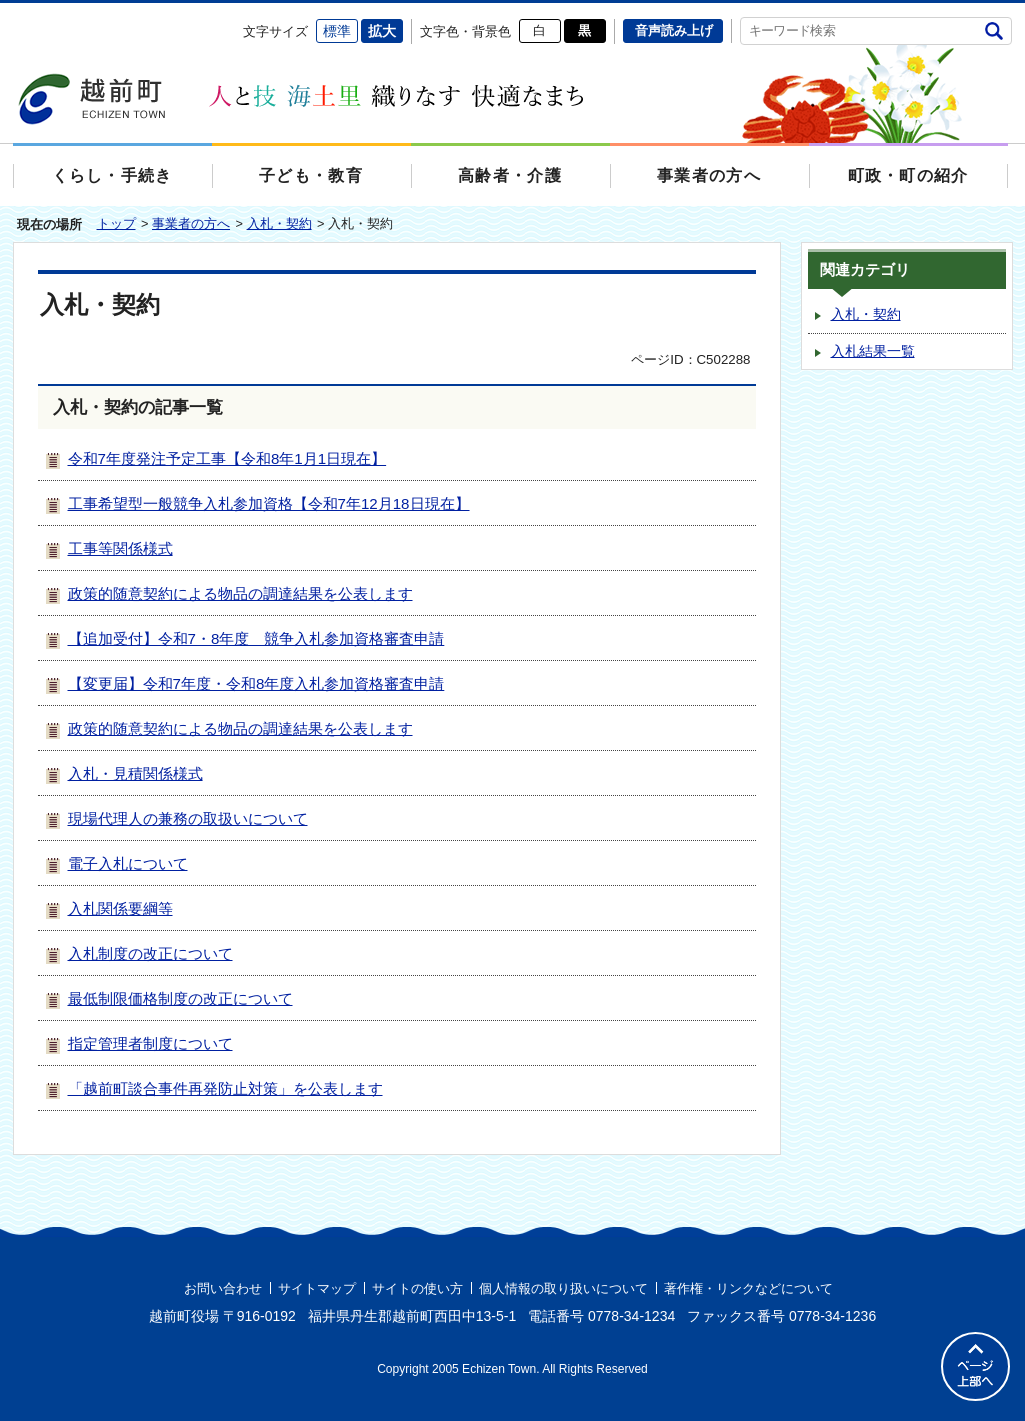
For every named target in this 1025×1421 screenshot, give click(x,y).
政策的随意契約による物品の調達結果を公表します (240, 593)
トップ (116, 223)
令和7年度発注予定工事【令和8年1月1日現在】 (227, 458)
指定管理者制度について (150, 1043)
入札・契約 (279, 223)
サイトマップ (317, 1288)
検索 (994, 30)
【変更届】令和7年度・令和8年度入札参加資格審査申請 (256, 683)
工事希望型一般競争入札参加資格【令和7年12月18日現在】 (269, 503)
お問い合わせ (223, 1288)
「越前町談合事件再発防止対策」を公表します (225, 1088)
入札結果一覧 (873, 351)
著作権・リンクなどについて (748, 1288)
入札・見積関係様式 (135, 773)
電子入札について (128, 863)
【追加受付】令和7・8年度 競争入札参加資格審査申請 (256, 638)
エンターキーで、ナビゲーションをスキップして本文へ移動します (13, 15)
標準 (337, 31)
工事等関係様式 (120, 548)
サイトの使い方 (417, 1288)
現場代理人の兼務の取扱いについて (188, 818)
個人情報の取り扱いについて (563, 1288)
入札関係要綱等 (120, 908)
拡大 (382, 31)
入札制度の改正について (150, 953)
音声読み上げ (674, 30)
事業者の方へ (191, 223)
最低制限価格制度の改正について (180, 998)
